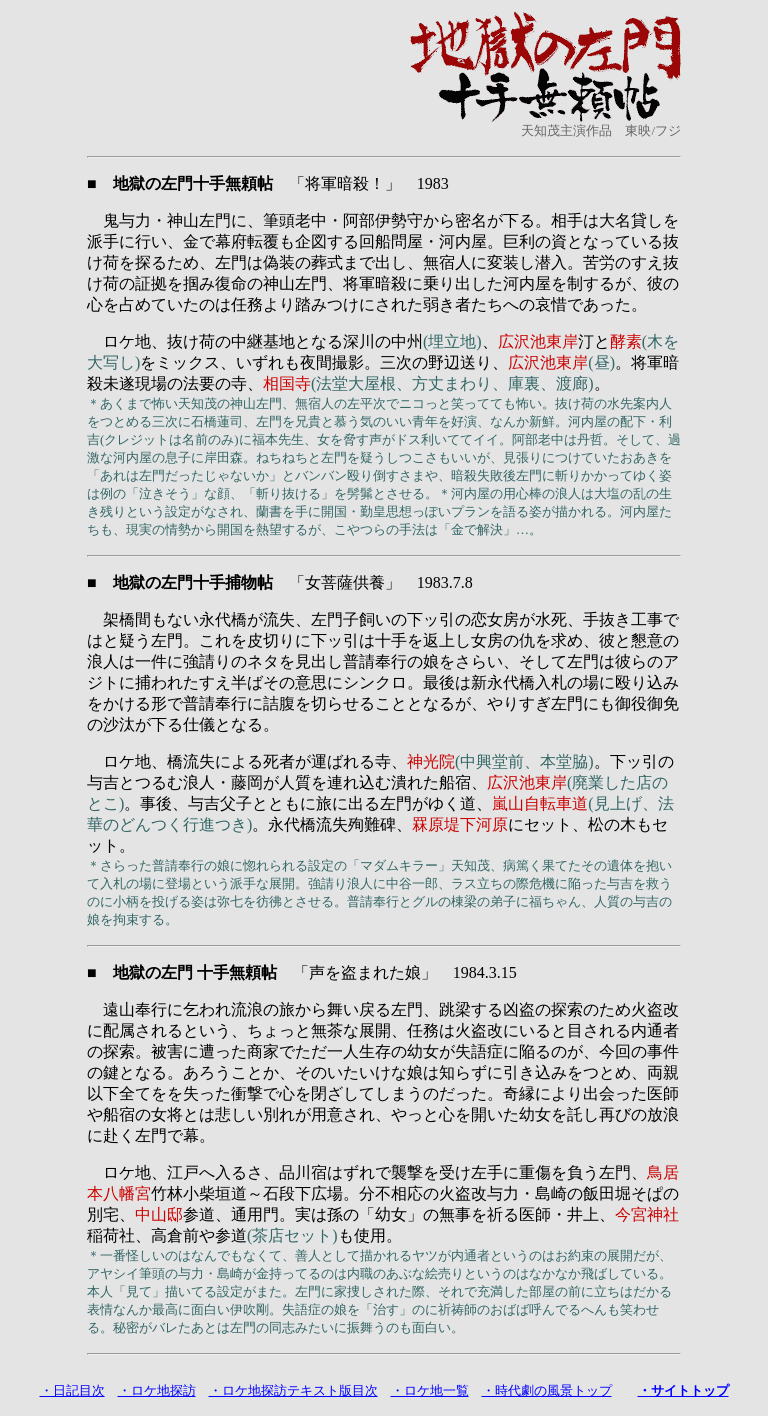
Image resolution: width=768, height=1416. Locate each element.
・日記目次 (72, 1390)
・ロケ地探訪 (157, 1390)
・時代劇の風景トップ (547, 1390)
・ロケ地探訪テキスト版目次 (293, 1390)
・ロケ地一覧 (430, 1390)
